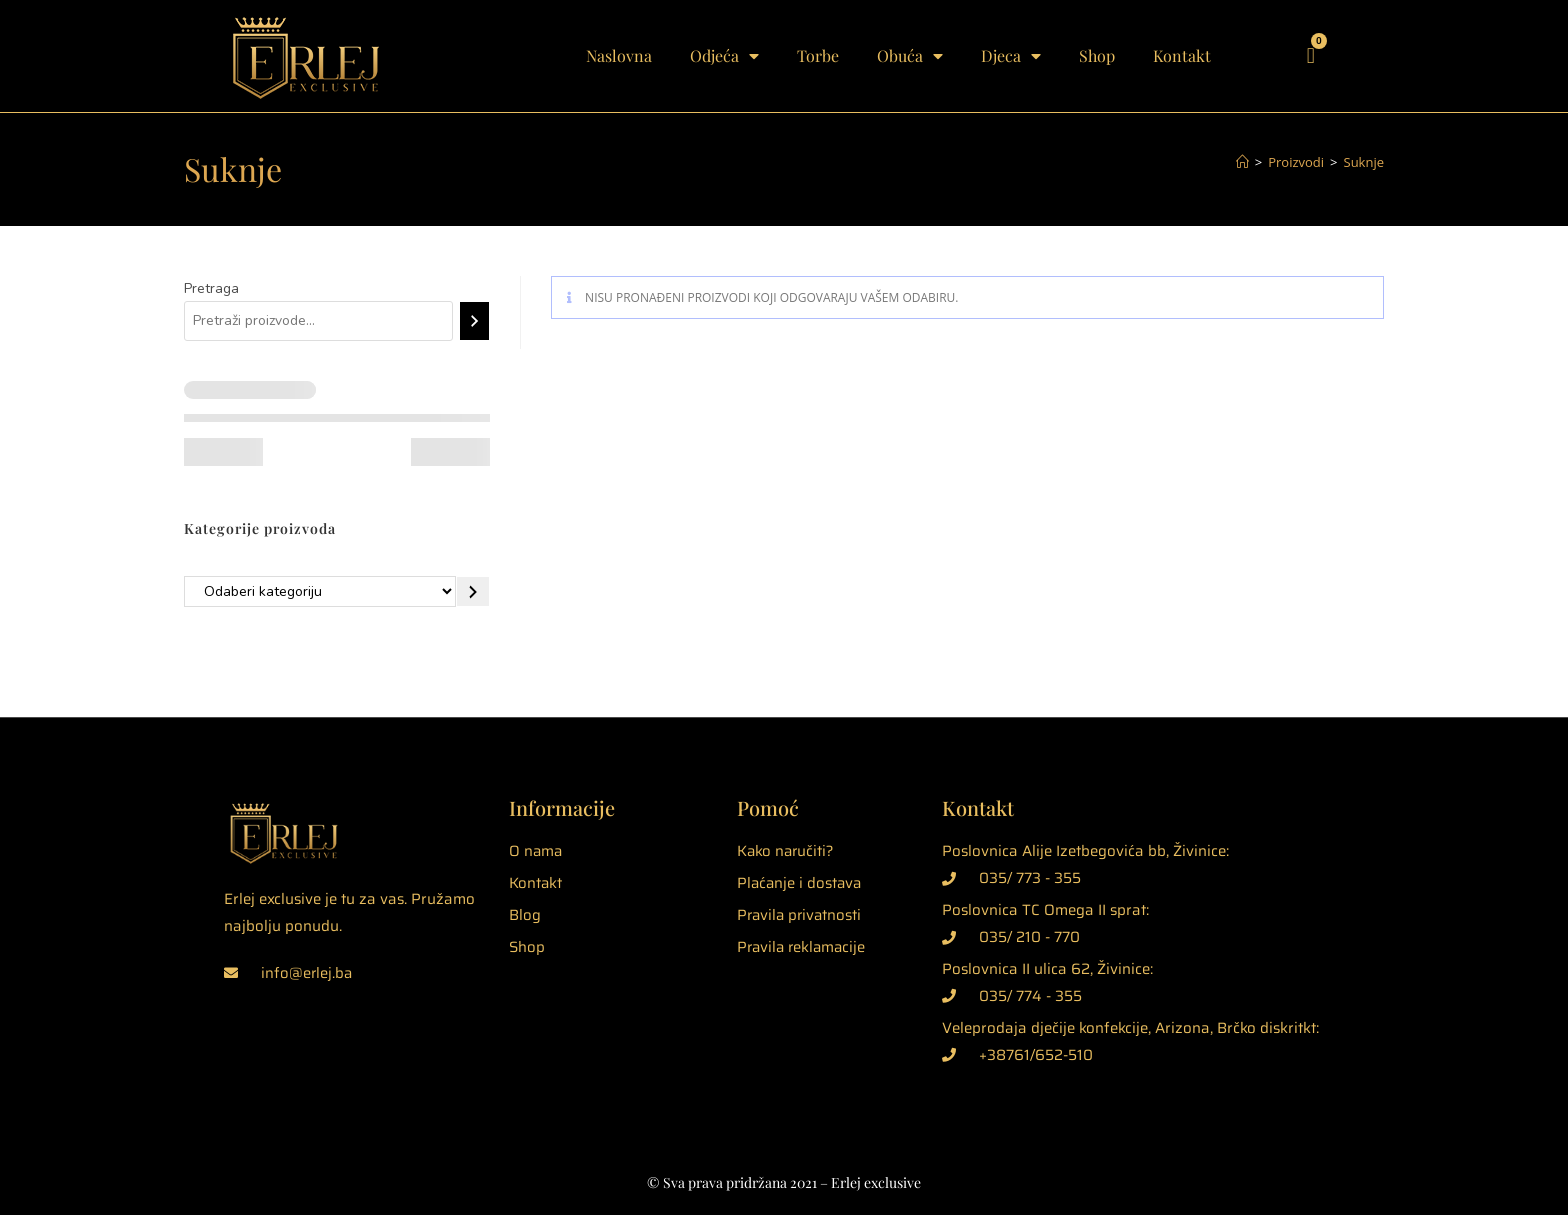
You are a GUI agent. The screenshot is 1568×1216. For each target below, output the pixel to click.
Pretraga (211, 288)
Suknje (1364, 162)
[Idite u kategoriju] (473, 592)
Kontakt (1182, 55)
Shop (1097, 55)
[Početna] (1242, 162)
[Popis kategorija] (320, 592)
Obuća (910, 56)
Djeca (1011, 56)
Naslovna (619, 55)
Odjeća (724, 56)
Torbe (818, 55)
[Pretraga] (474, 321)
